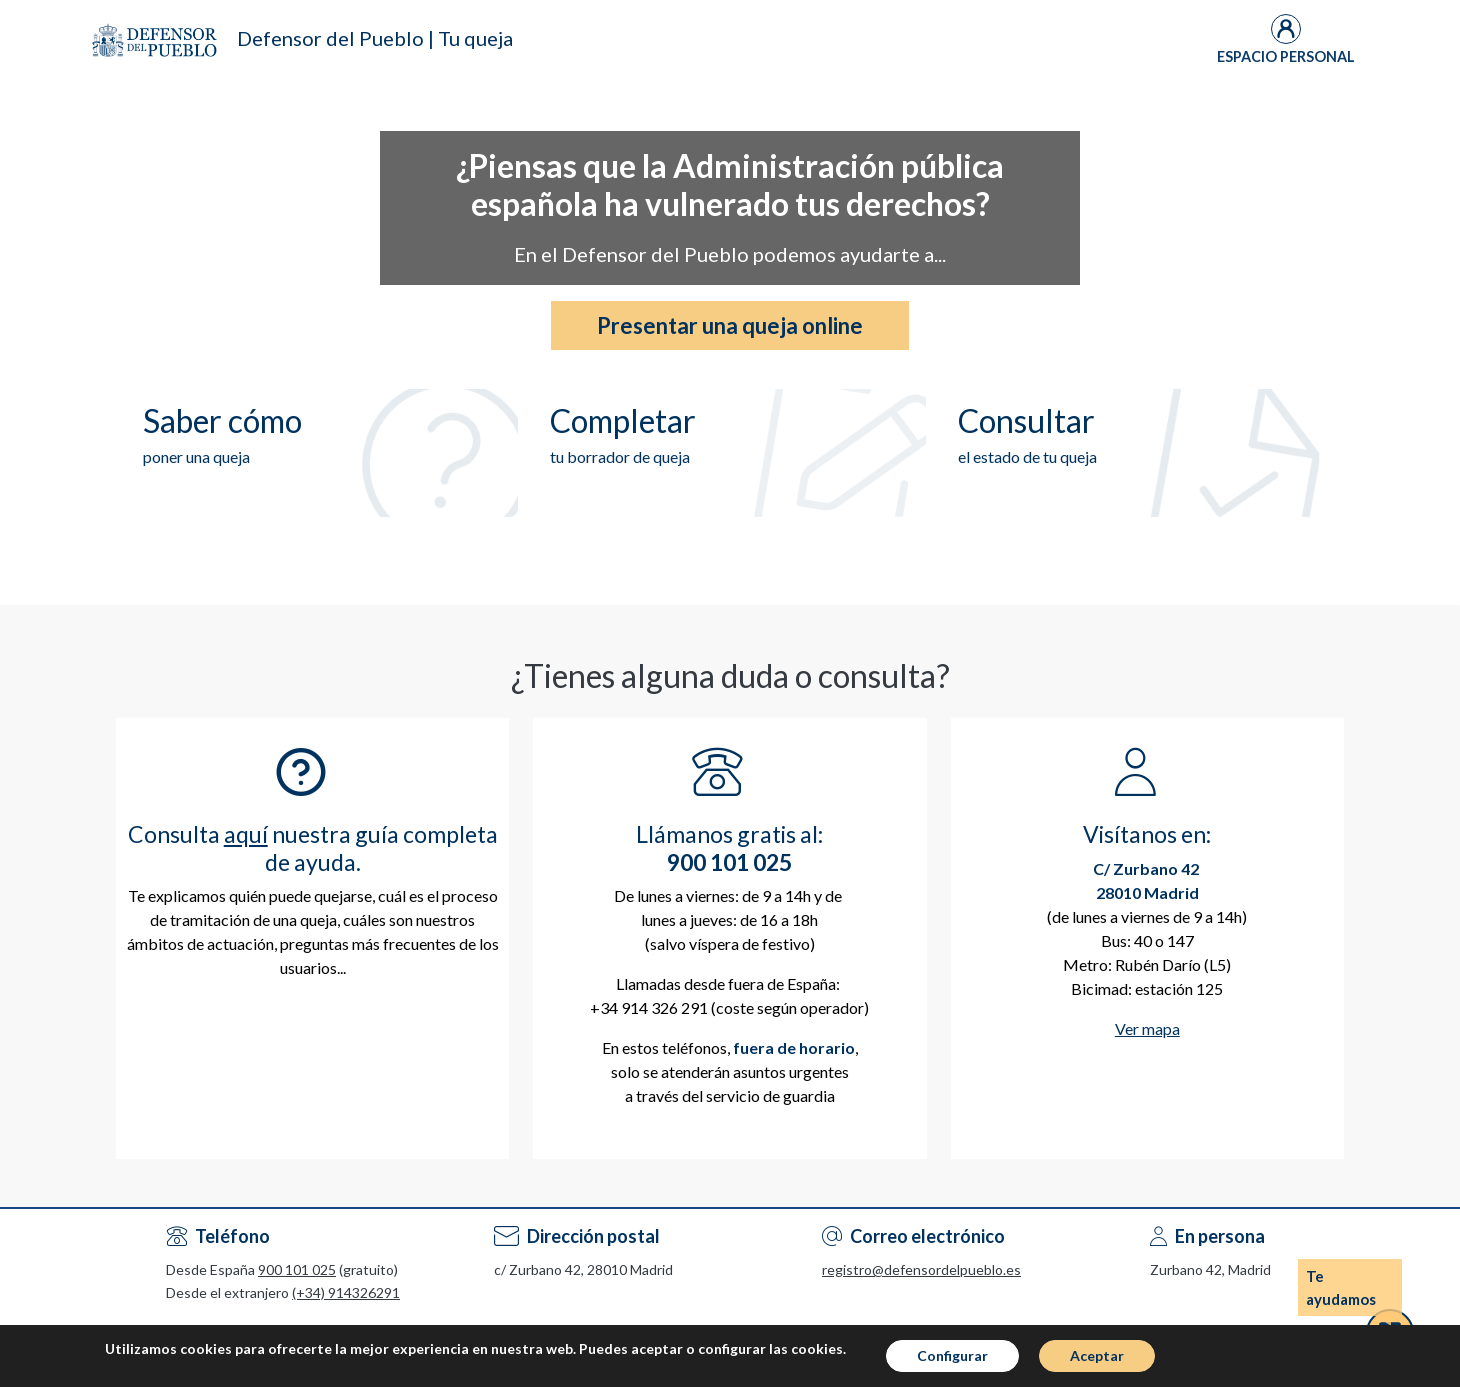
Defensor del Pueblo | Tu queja (375, 38)
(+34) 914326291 (346, 1292)
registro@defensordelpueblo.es (921, 1269)
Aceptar (1097, 1355)
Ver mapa (1147, 1028)
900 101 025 (297, 1269)
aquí (246, 834)
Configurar (952, 1355)
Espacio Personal (1285, 56)
